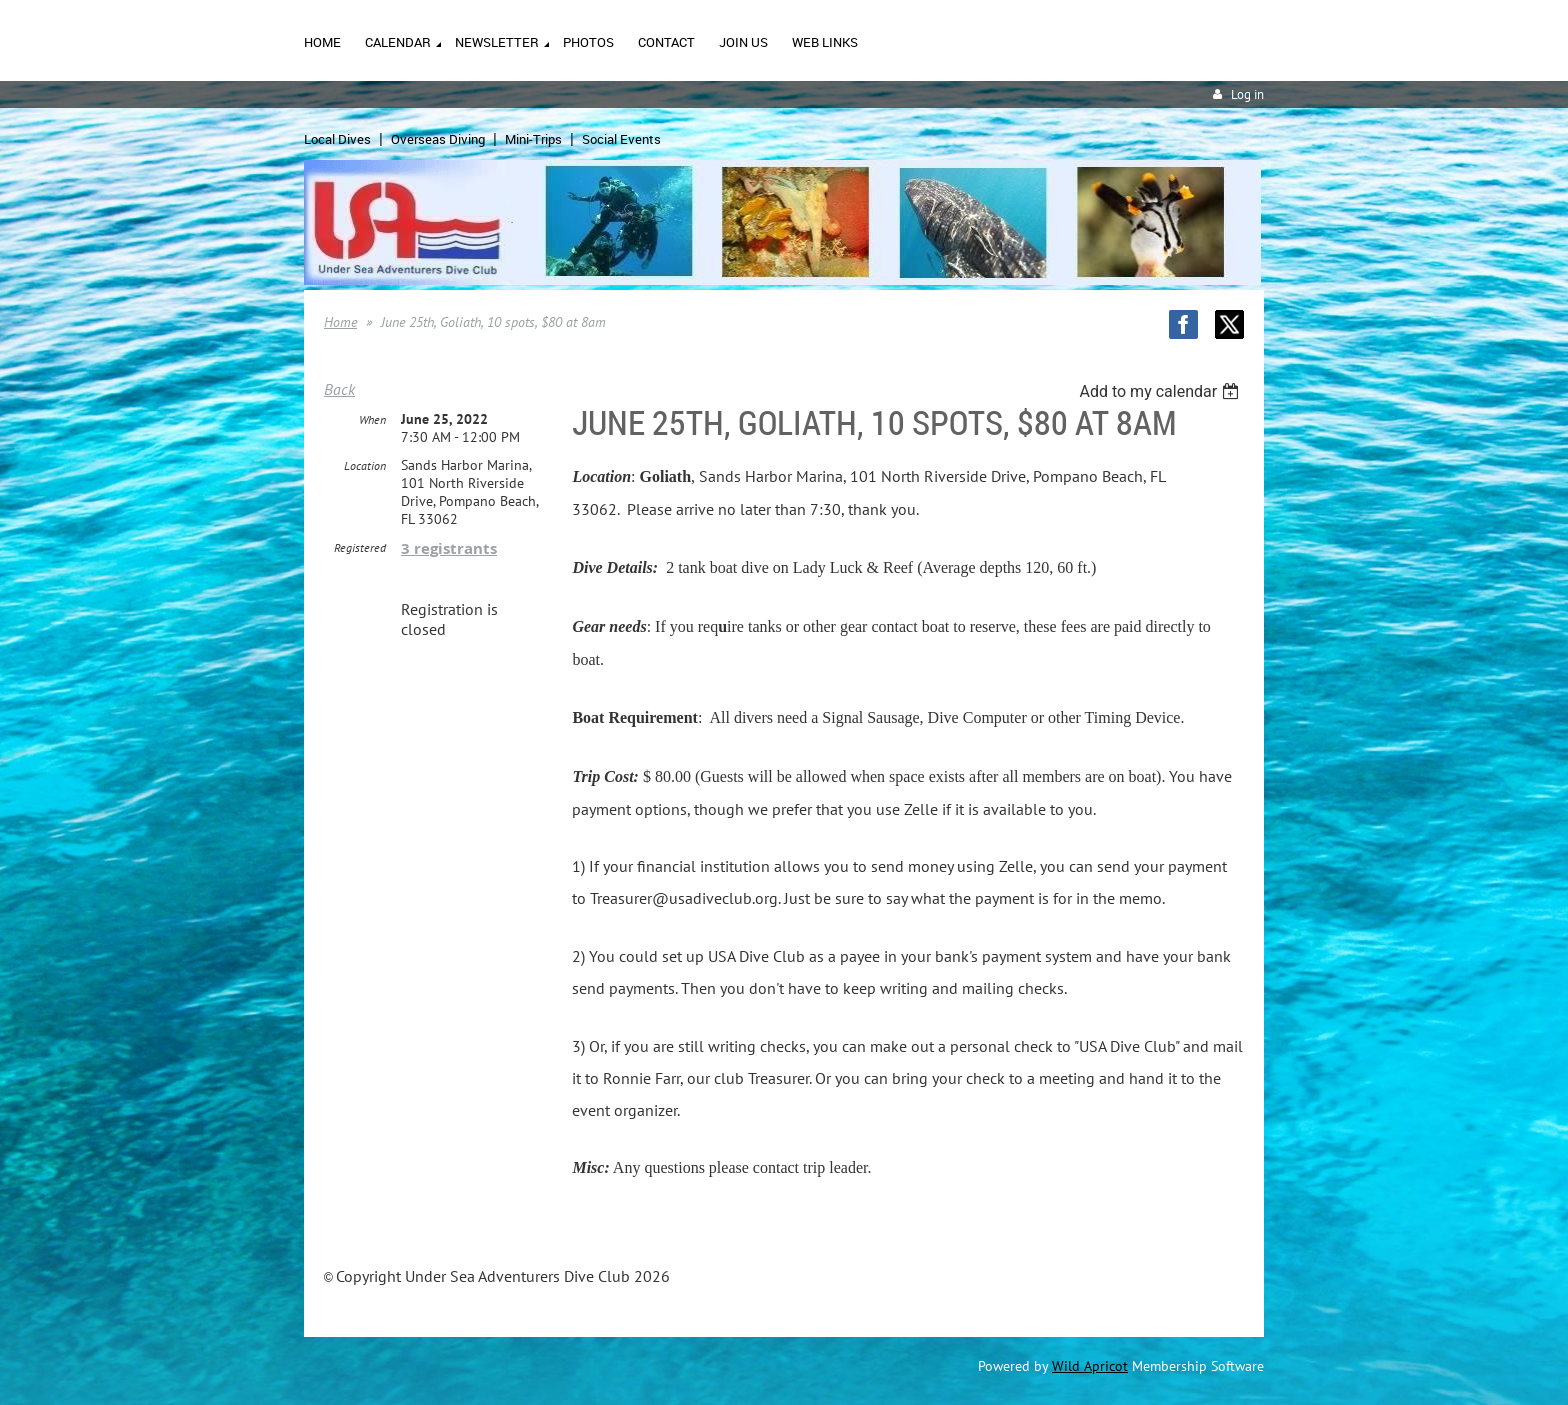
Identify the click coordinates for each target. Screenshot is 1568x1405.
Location (365, 465)
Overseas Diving (438, 139)
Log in (1247, 94)
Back (339, 389)
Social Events (621, 139)
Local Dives (337, 139)
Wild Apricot (1090, 1366)
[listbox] (1161, 391)
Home (340, 322)
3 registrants (449, 548)
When (372, 419)
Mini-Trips (533, 139)
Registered (360, 547)
